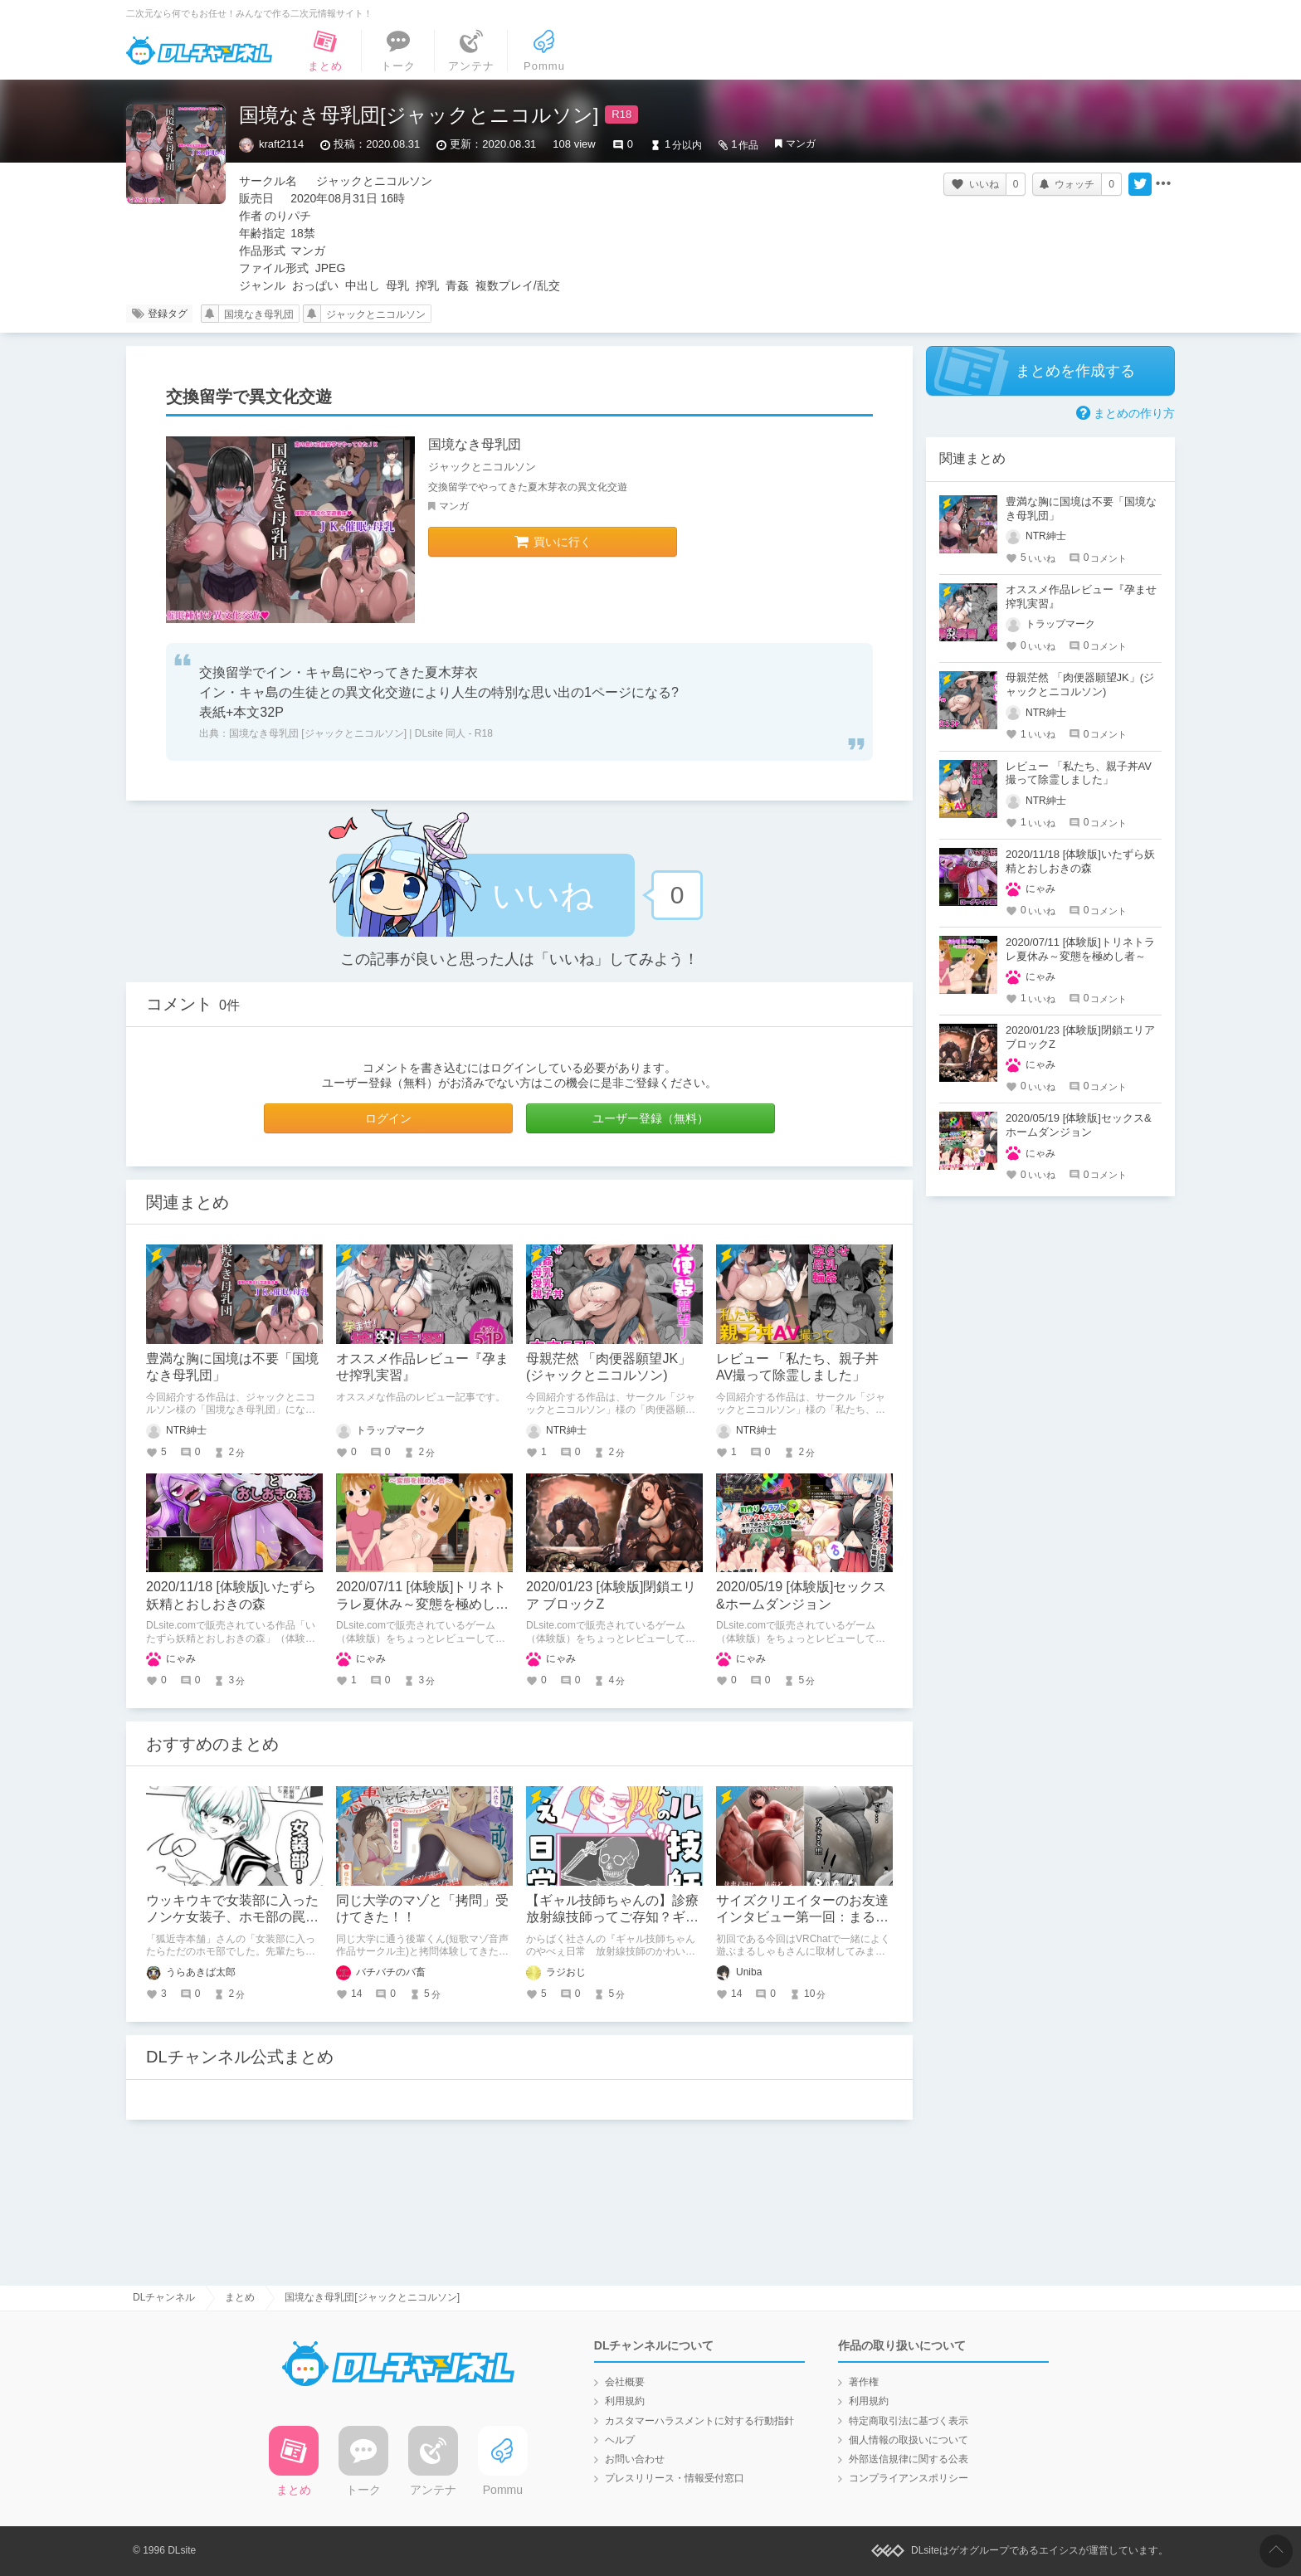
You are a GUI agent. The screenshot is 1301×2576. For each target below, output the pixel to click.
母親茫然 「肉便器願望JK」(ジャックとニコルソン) (1080, 684)
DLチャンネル (199, 51)
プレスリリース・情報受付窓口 (674, 2478)
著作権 (864, 2382)
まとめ (240, 2297)
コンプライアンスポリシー (908, 2478)
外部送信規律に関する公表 (908, 2459)
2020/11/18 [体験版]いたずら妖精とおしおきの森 (1080, 861)
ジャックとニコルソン (376, 314)
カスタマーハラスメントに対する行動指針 (699, 2421)
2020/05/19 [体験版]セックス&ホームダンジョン (1079, 1125)
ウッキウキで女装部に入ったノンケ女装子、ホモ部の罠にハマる (232, 1917)
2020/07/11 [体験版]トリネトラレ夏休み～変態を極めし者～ (422, 1604)
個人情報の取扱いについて (908, 2440)
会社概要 (625, 2382)
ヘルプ (620, 2440)
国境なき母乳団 (259, 314)
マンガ (801, 143)
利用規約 (625, 2401)
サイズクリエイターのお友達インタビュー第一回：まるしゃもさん (802, 1917)
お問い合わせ (635, 2459)
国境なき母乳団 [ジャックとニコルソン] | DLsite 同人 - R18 (361, 733)
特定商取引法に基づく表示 (908, 2421)
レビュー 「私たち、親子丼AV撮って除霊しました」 (1079, 773)
